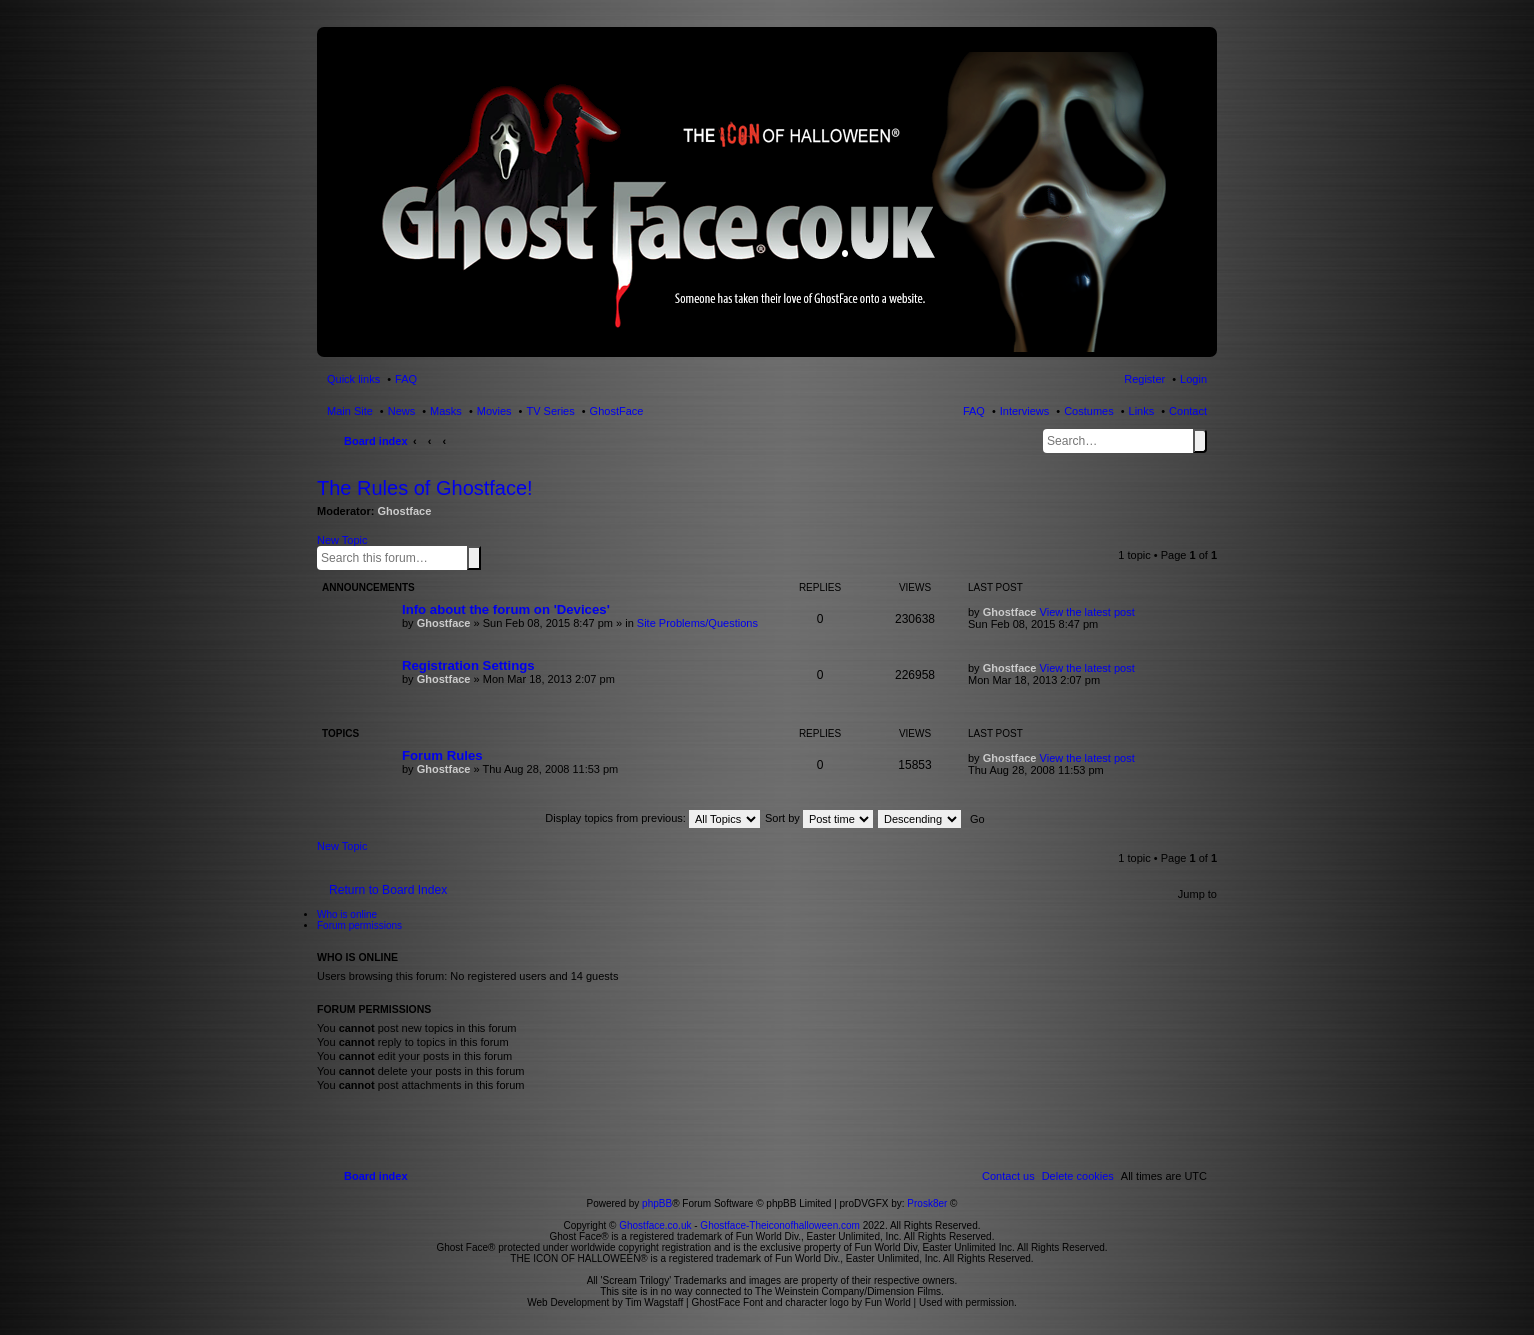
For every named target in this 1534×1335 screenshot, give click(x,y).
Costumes (1089, 411)
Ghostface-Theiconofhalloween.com (780, 1225)
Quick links (353, 379)
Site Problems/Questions (697, 623)
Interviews (1025, 411)
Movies (494, 411)
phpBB (657, 1203)
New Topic (342, 540)
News (402, 411)
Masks (446, 411)
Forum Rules (442, 755)
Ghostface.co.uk (656, 1225)
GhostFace (617, 411)
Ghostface (405, 511)
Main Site (350, 411)
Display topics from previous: (652, 818)
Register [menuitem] (1144, 379)
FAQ (974, 411)
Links (1142, 411)
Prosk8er (927, 1203)
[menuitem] (1078, 1176)
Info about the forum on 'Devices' (506, 609)
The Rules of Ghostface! (425, 488)
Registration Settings (468, 665)
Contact (1188, 411)
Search (1200, 441)
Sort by (819, 818)
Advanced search (485, 557)
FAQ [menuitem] (406, 379)
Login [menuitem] (1193, 379)
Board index (376, 441)
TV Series (550, 411)
